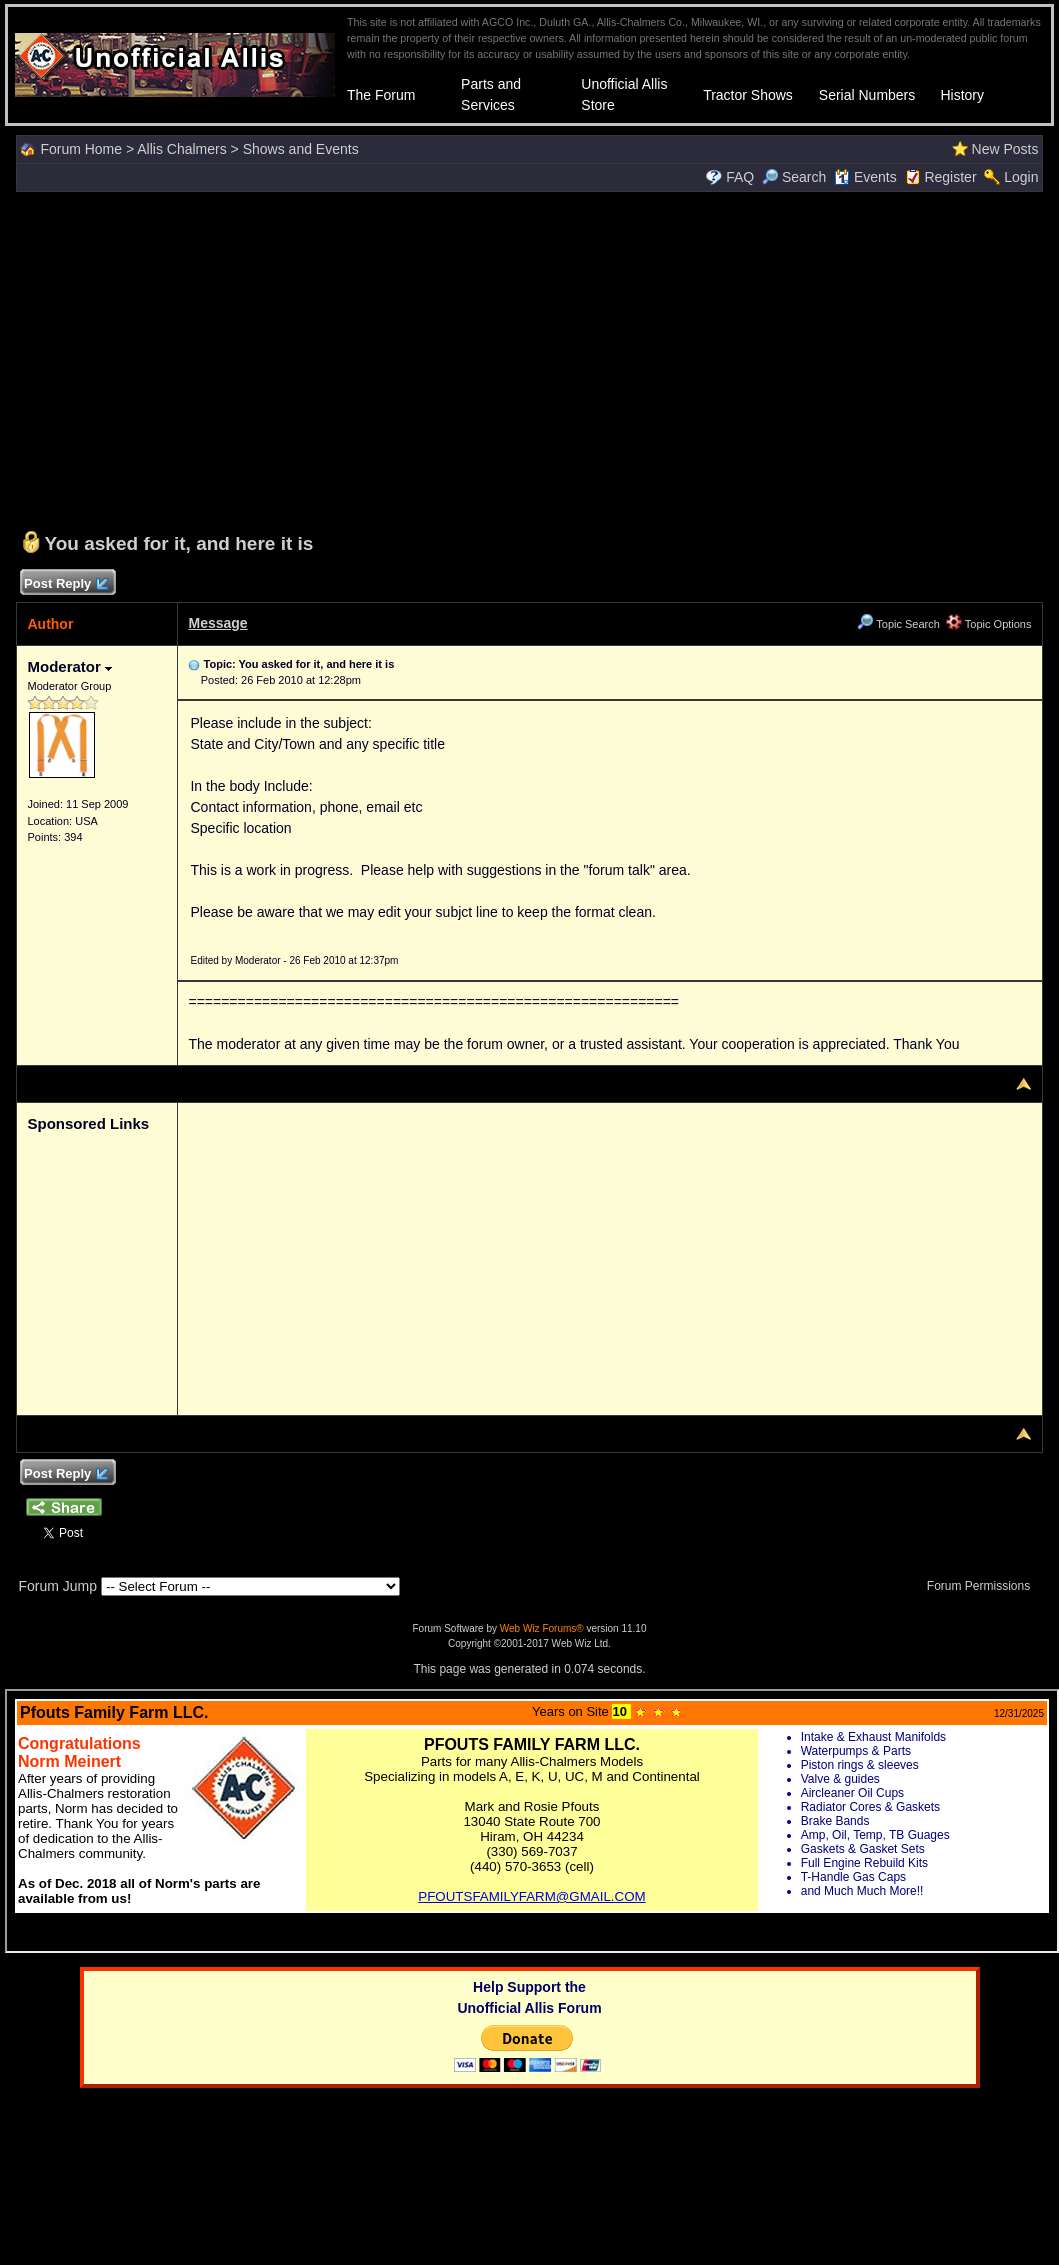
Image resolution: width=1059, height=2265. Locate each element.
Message (217, 623)
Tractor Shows (748, 95)
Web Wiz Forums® (542, 1628)
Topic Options (989, 624)
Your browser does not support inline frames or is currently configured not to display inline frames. (532, 1821)
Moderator (69, 666)
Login (1021, 177)
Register (950, 177)
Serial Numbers (867, 95)
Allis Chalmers (181, 149)
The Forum (381, 95)
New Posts (1005, 149)
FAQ (740, 177)
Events (865, 177)
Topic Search (898, 624)
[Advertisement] (530, 359)
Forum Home (81, 149)
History (962, 95)
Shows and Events (301, 149)
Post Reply (65, 584)
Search (794, 177)
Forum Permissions (984, 1586)
